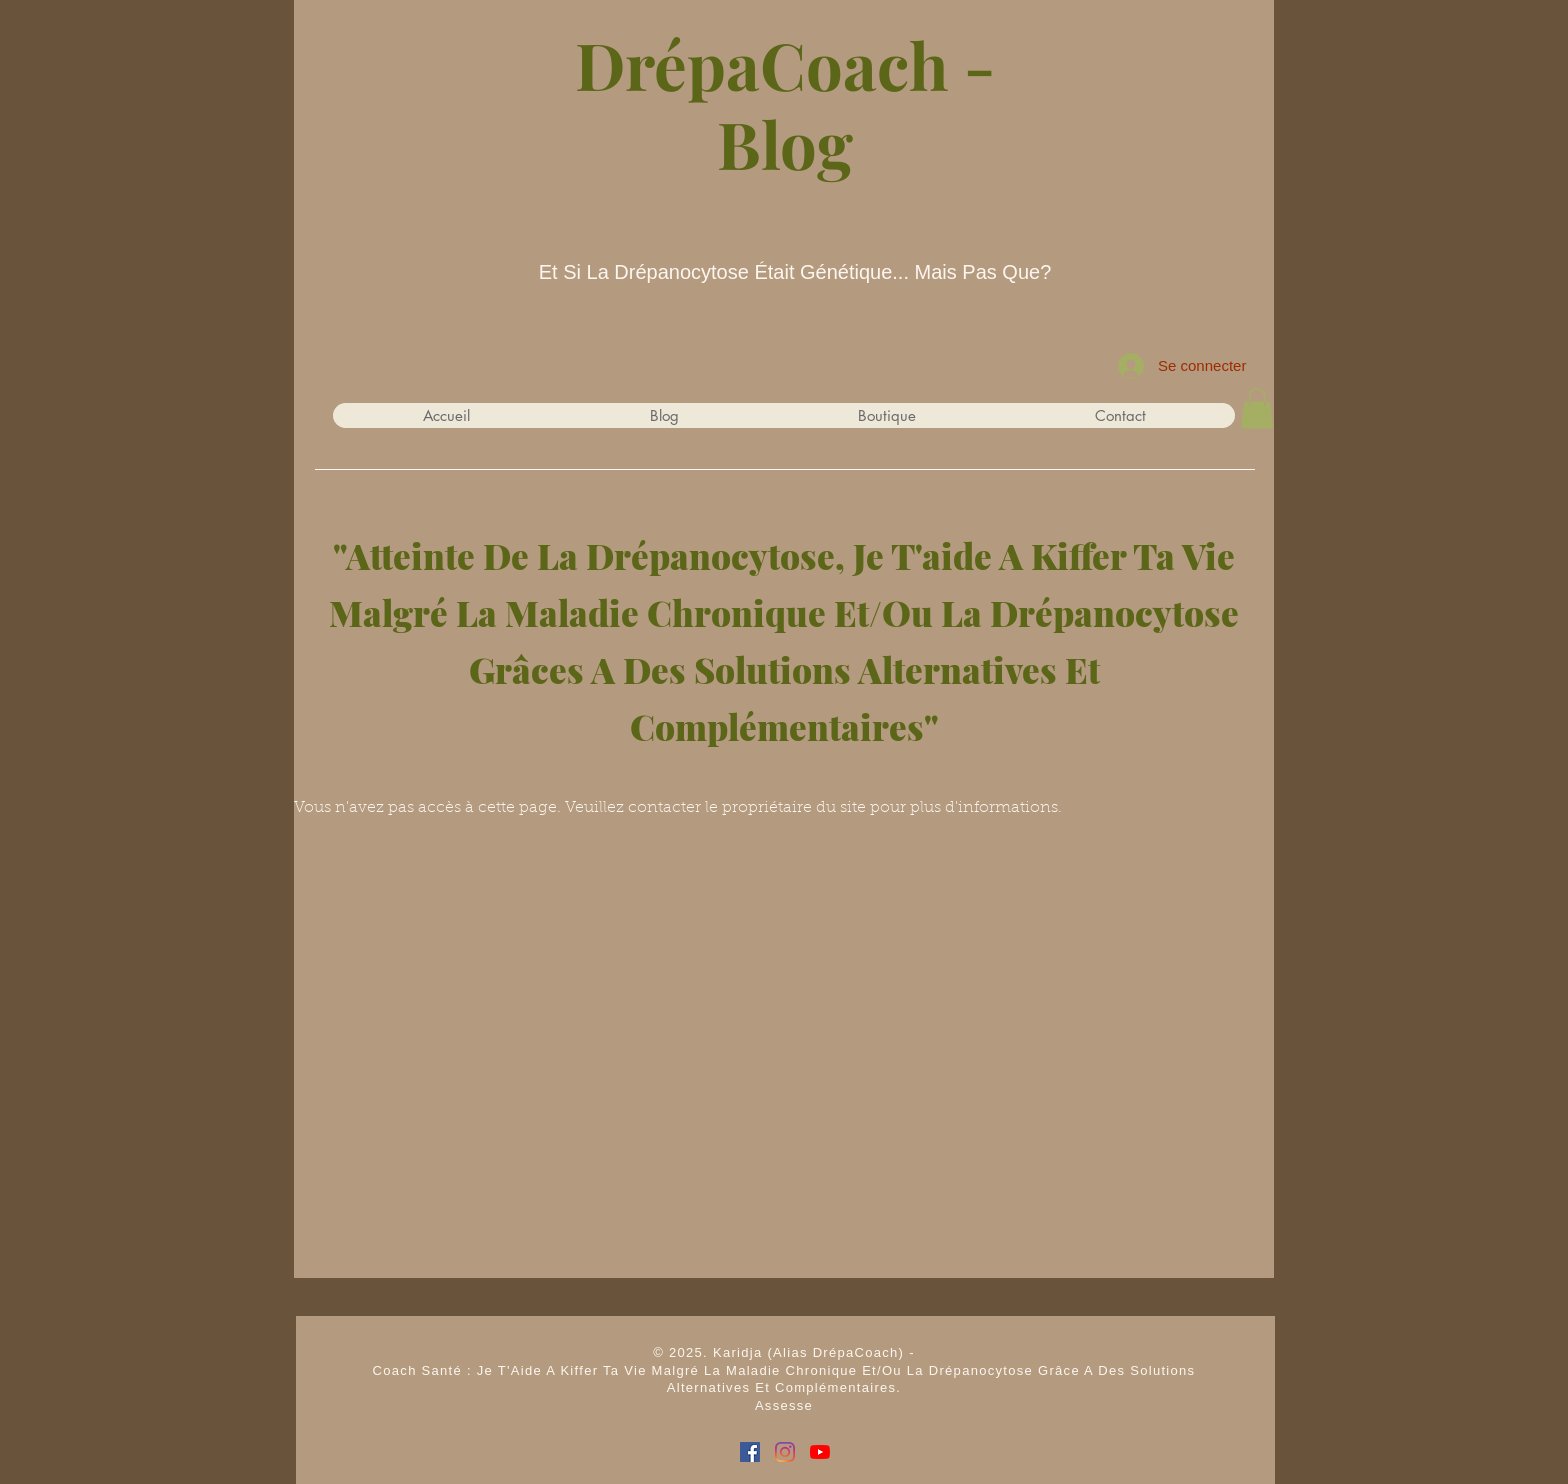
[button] (1257, 408)
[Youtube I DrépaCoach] (820, 1452)
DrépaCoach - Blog (785, 103)
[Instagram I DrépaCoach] (785, 1452)
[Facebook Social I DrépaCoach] (750, 1452)
